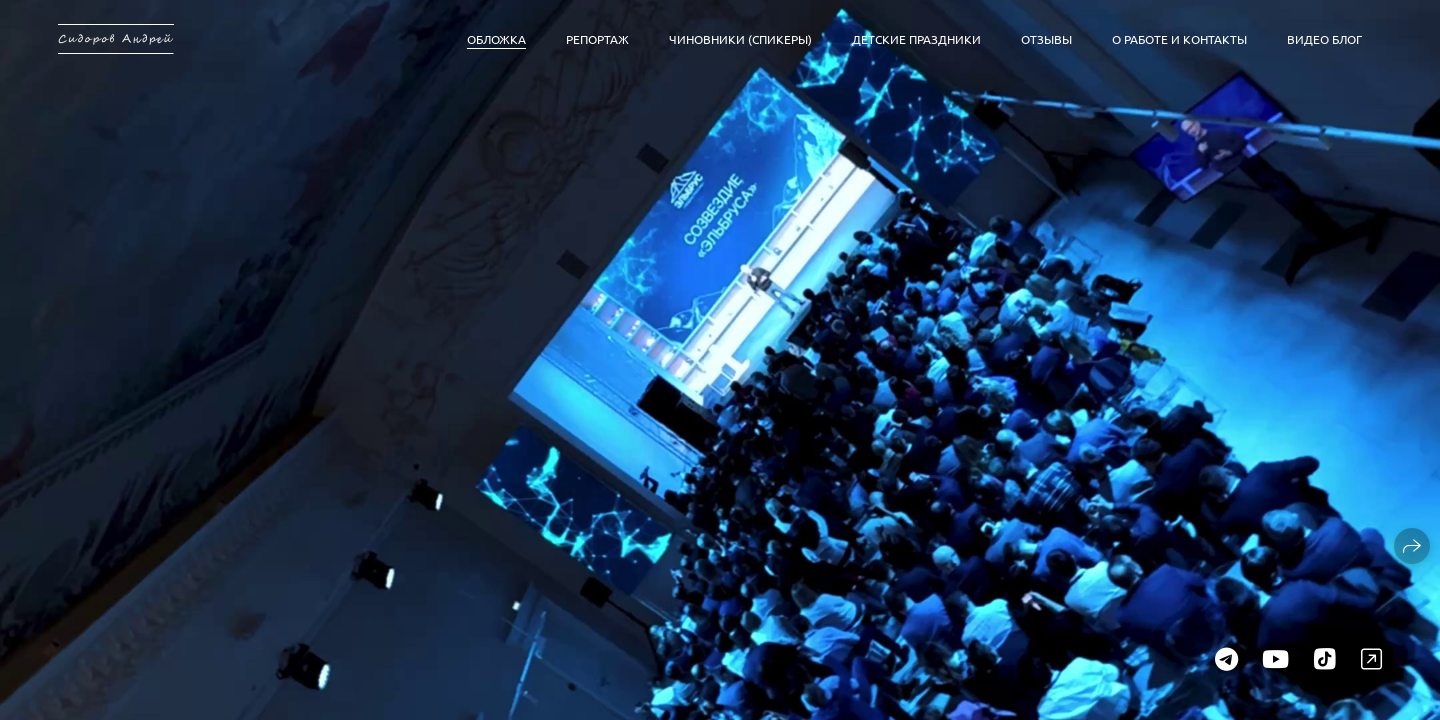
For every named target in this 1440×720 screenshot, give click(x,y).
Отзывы (1046, 39)
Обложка (496, 39)
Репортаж (597, 39)
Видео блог (1324, 39)
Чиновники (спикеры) (740, 39)
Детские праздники (916, 39)
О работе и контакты (1179, 39)
